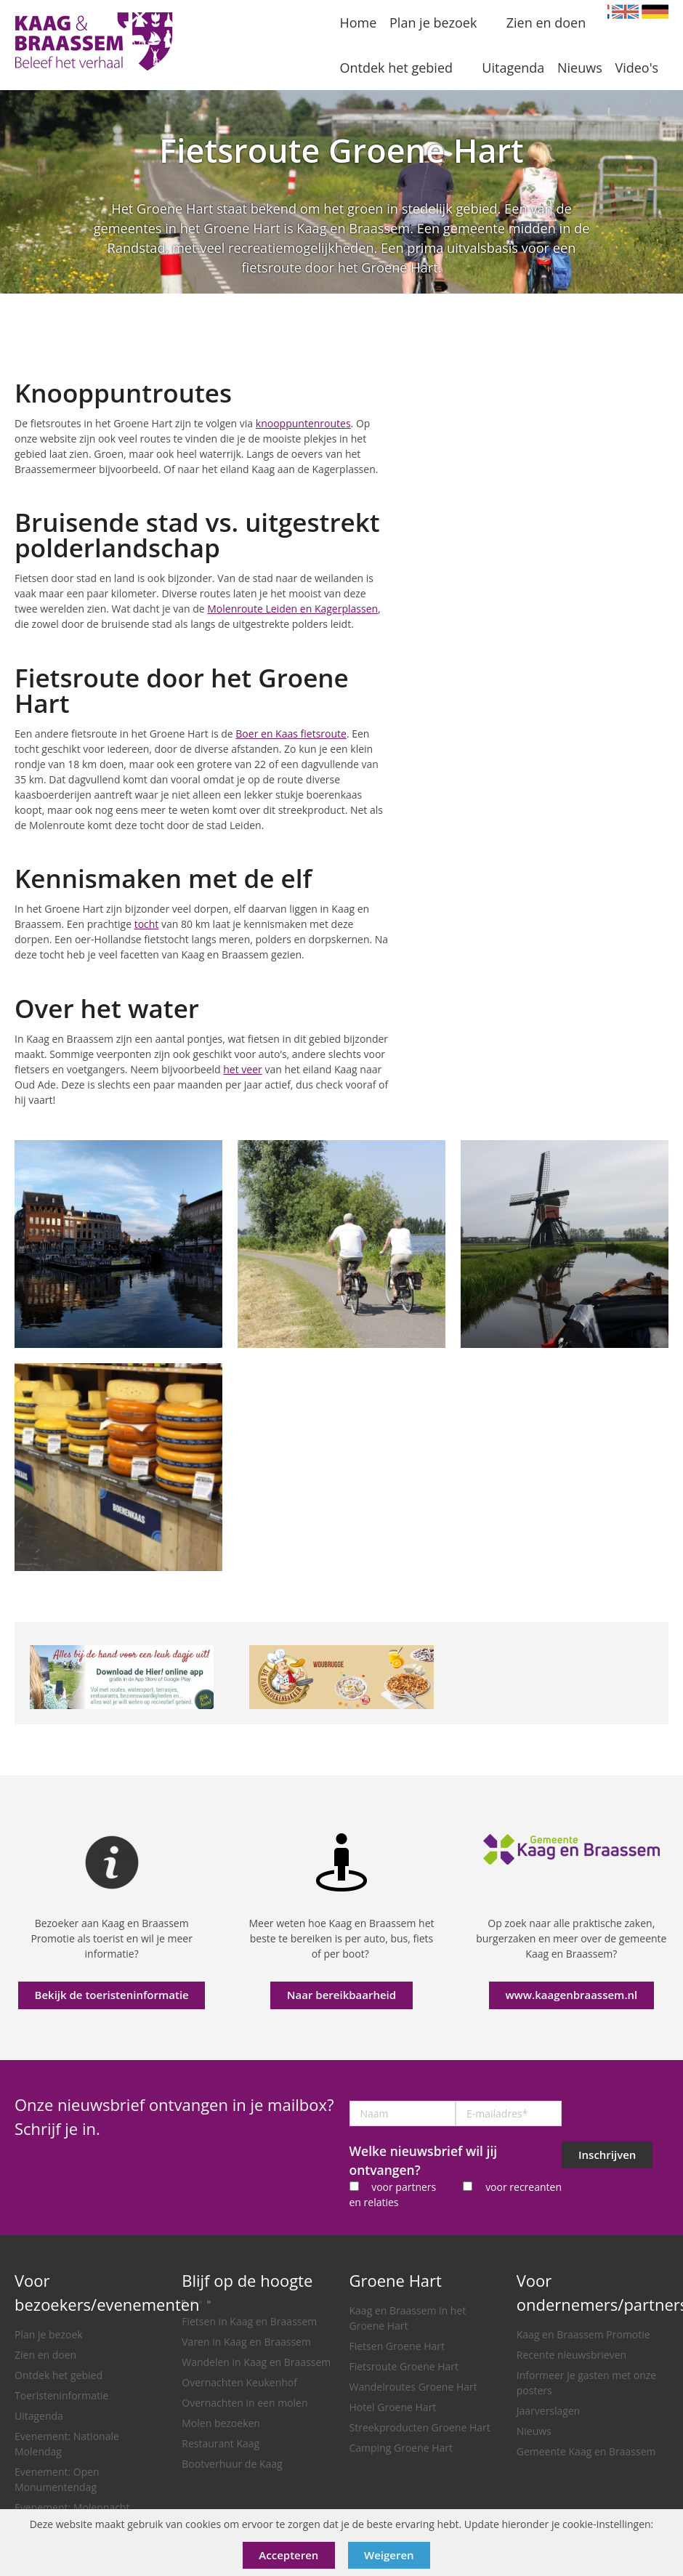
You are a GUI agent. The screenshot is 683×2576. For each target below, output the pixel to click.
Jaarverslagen (549, 2411)
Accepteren (288, 2555)
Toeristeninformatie (61, 2395)
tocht (146, 924)
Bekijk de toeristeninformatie (112, 1994)
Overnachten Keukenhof (239, 2382)
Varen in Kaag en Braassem (246, 2342)
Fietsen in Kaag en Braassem (249, 2321)
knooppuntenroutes (303, 423)
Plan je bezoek (49, 2334)
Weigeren (389, 2555)
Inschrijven (607, 2154)
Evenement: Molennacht (72, 2507)
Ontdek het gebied (58, 2375)
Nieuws (534, 2431)
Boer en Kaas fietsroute (291, 733)
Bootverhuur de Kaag (232, 2464)
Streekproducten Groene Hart (419, 2427)
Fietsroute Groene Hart (404, 2366)
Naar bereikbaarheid (341, 1994)
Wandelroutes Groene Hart (413, 2387)
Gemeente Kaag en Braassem (586, 2451)
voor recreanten (523, 2187)
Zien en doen (45, 2355)
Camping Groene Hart (401, 2448)
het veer (242, 1069)
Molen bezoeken (221, 2423)
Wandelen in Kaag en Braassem (256, 2362)
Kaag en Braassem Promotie (583, 2334)
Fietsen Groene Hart (397, 2346)
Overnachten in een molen (244, 2403)
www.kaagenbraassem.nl (571, 1994)
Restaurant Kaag (220, 2443)
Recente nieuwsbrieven (571, 2355)
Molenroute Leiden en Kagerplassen (292, 608)
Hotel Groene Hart (393, 2407)
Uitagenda (39, 2416)
